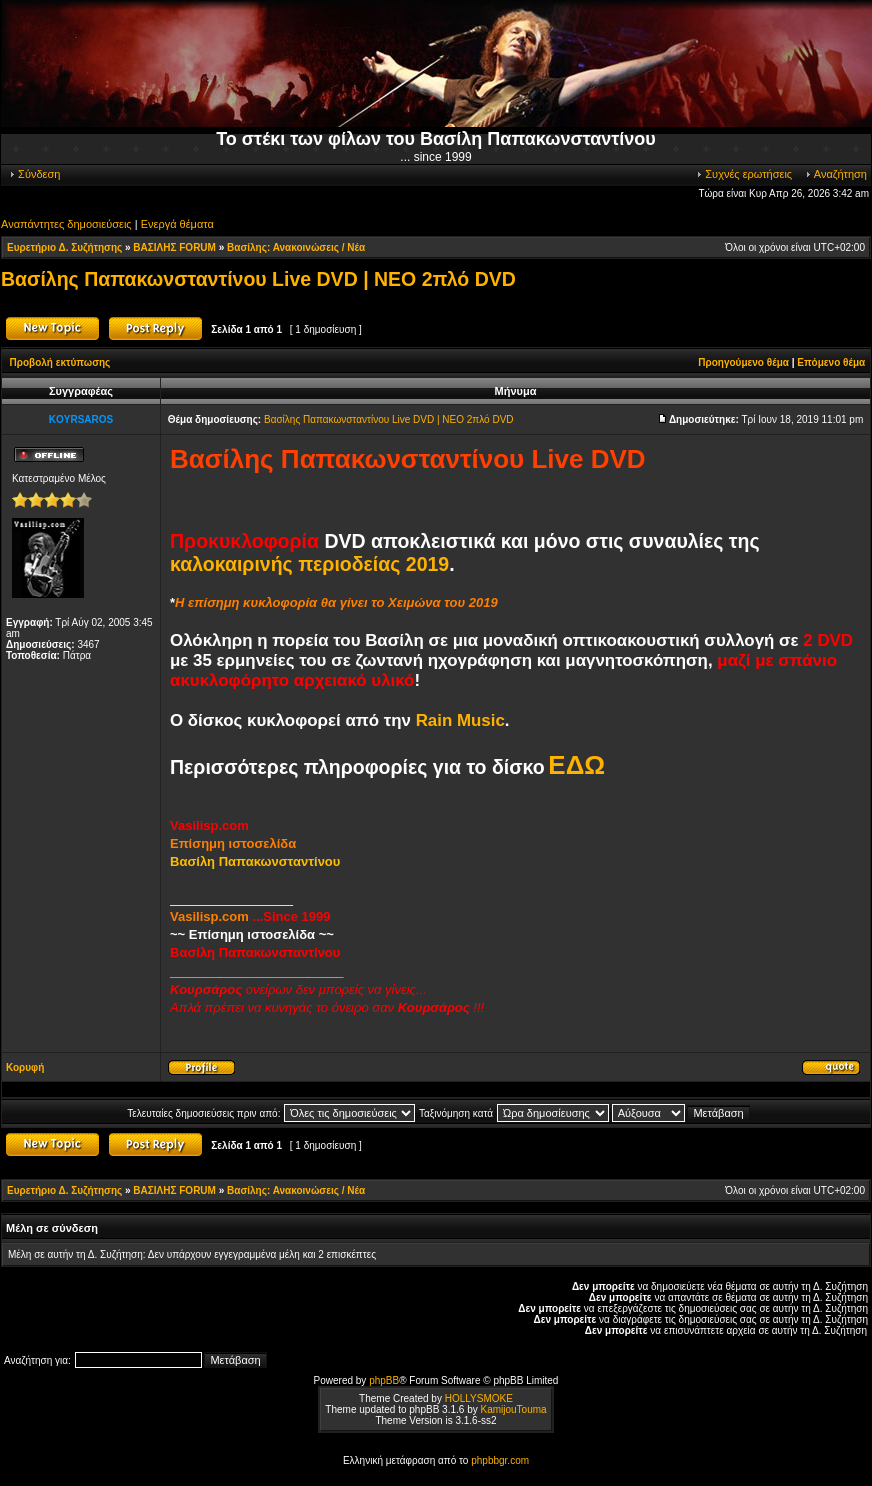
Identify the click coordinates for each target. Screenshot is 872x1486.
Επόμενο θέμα (831, 362)
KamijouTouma (513, 1409)
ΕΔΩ (576, 765)
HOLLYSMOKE (479, 1398)
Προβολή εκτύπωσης (60, 362)
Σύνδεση (34, 174)
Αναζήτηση (835, 174)
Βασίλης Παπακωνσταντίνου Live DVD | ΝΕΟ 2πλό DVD (258, 279)
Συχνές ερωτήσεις (743, 174)
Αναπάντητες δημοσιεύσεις (66, 224)
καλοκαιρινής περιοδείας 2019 (309, 564)
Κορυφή (25, 1067)
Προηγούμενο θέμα (743, 362)
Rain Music (460, 720)
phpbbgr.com (500, 1460)
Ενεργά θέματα (177, 224)
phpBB (384, 1380)
